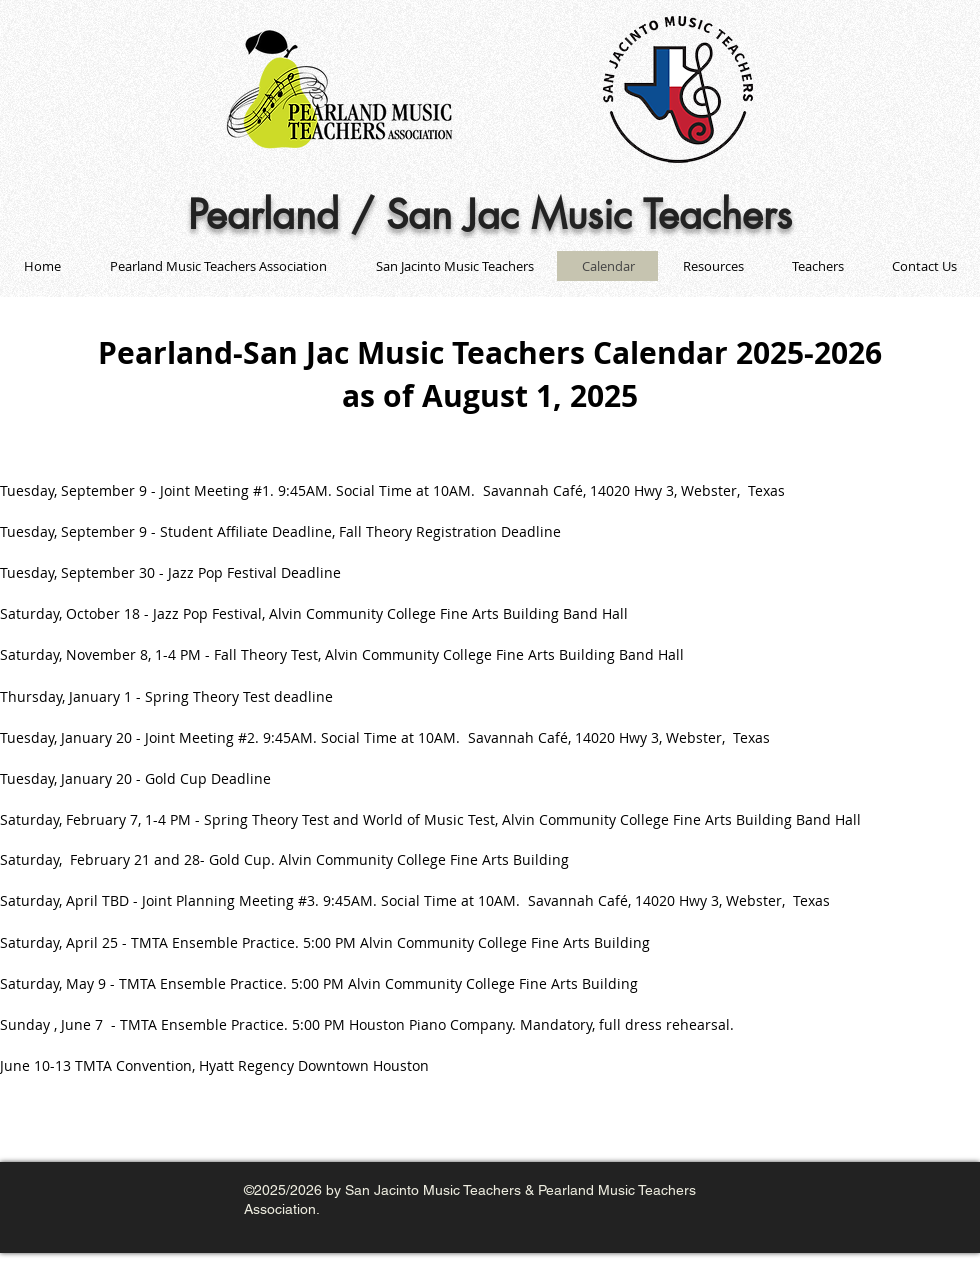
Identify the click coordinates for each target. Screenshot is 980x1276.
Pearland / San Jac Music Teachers (490, 215)
